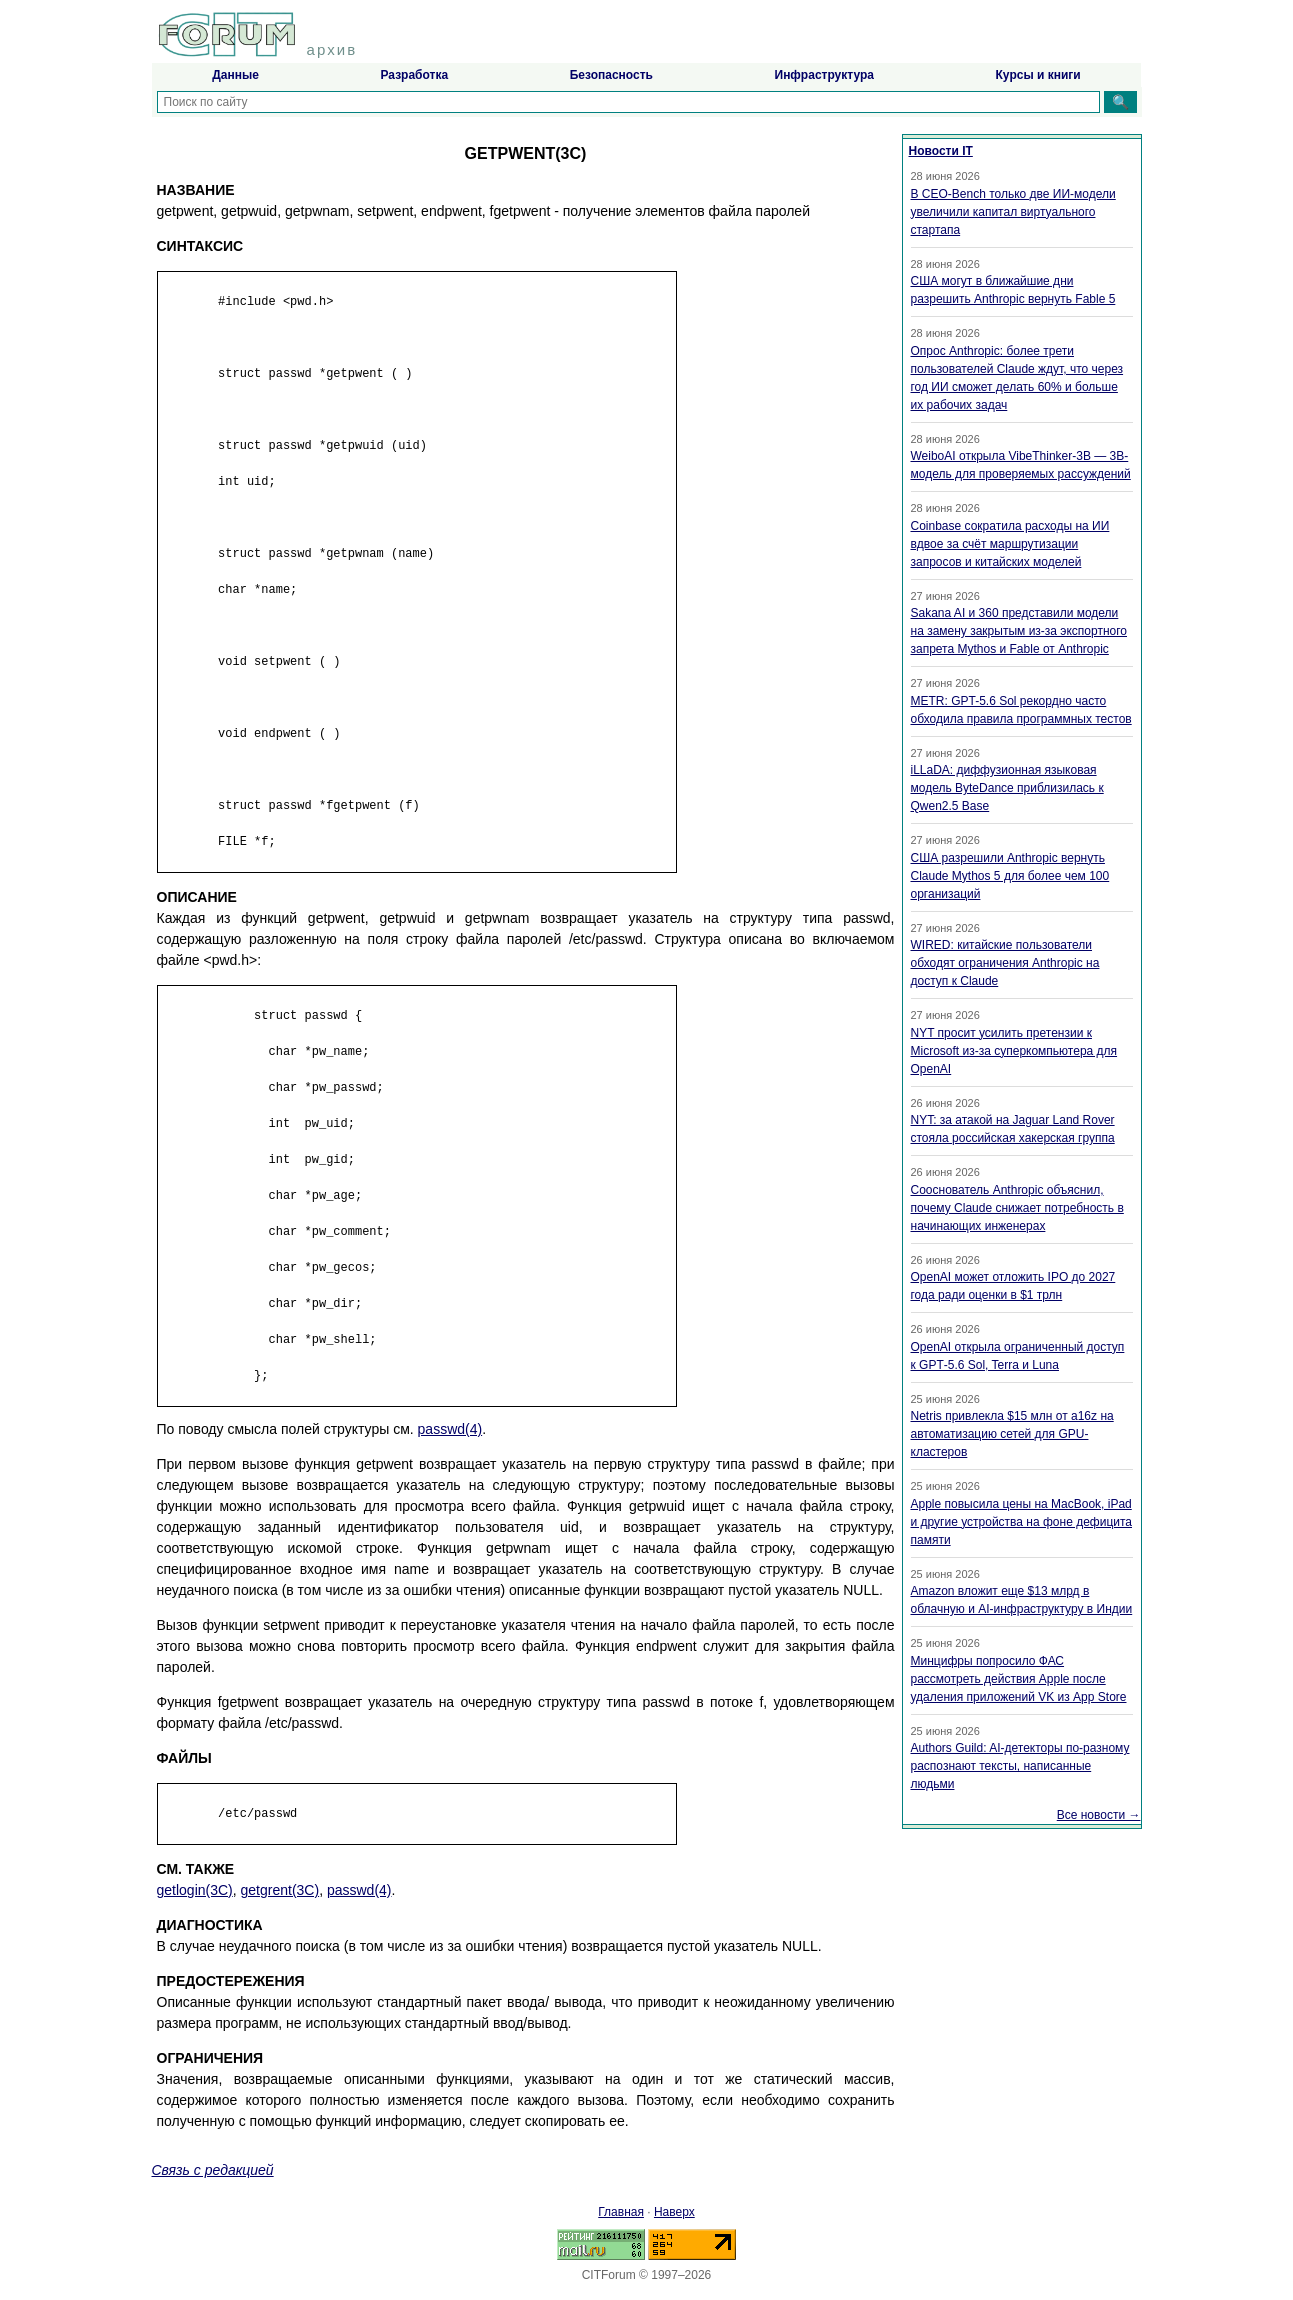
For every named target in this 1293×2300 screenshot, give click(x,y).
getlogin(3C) (195, 1890)
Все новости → (1099, 1815)
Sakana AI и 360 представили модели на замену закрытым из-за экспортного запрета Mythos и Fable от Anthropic (1019, 631)
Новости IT (941, 151)
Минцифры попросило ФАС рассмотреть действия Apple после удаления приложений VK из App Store (1019, 1679)
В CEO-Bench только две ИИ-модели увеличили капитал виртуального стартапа (1013, 212)
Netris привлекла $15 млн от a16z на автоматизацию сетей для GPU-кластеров (1012, 1434)
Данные (235, 75)
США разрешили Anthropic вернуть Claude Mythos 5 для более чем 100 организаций (1010, 876)
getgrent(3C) (280, 1890)
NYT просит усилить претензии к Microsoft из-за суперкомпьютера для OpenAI (1014, 1051)
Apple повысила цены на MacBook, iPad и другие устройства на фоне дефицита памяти (1022, 1522)
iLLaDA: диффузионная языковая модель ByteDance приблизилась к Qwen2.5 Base (1007, 788)
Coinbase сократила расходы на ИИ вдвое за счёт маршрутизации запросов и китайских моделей (1010, 544)
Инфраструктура (824, 75)
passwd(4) (450, 1429)
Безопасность (611, 75)
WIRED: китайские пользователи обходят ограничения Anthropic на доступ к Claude (1005, 963)
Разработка (414, 75)
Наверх (674, 2212)
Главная (621, 2212)
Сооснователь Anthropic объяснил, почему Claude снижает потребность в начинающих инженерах (1017, 1208)
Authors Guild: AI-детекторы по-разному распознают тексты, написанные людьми (1020, 1766)
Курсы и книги (1038, 75)
